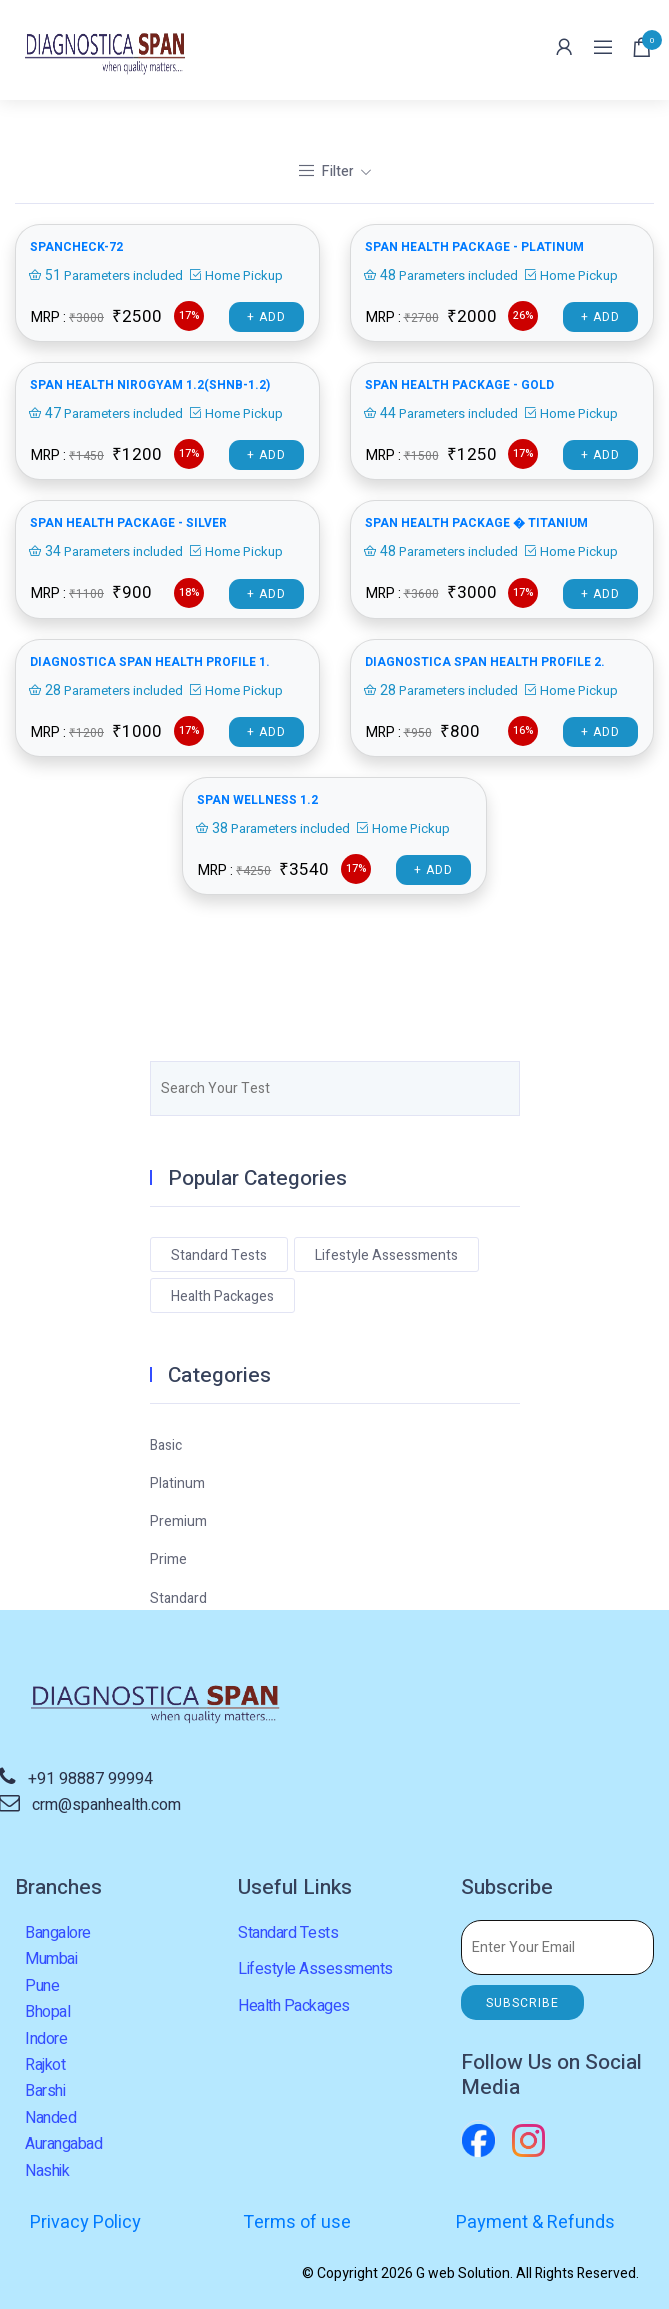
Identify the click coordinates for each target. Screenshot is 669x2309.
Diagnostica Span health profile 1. (150, 662)
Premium (178, 1521)
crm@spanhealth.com (106, 1805)
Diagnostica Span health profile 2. (485, 662)
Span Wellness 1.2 (257, 800)
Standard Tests (219, 1255)
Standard (178, 1598)
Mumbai (51, 1959)
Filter (327, 171)
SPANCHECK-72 (76, 247)
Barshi (45, 2091)
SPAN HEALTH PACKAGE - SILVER (128, 523)
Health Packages (222, 1296)
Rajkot (45, 2065)
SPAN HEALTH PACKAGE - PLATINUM (474, 247)
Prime (168, 1559)
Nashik (47, 2171)
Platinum (177, 1483)
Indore (46, 2039)
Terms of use (297, 2222)
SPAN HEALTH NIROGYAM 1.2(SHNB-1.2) (150, 385)
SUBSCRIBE (522, 2003)
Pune (42, 1986)
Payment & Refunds (535, 2222)
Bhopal (47, 2012)
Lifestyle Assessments (386, 1255)
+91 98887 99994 (90, 1779)
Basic (166, 1445)
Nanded (50, 2118)
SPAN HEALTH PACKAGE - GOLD (459, 385)
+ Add (266, 317)
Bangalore (58, 1933)
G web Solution (463, 2273)
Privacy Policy (85, 2222)
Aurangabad (63, 2144)
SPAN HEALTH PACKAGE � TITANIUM (476, 523)
